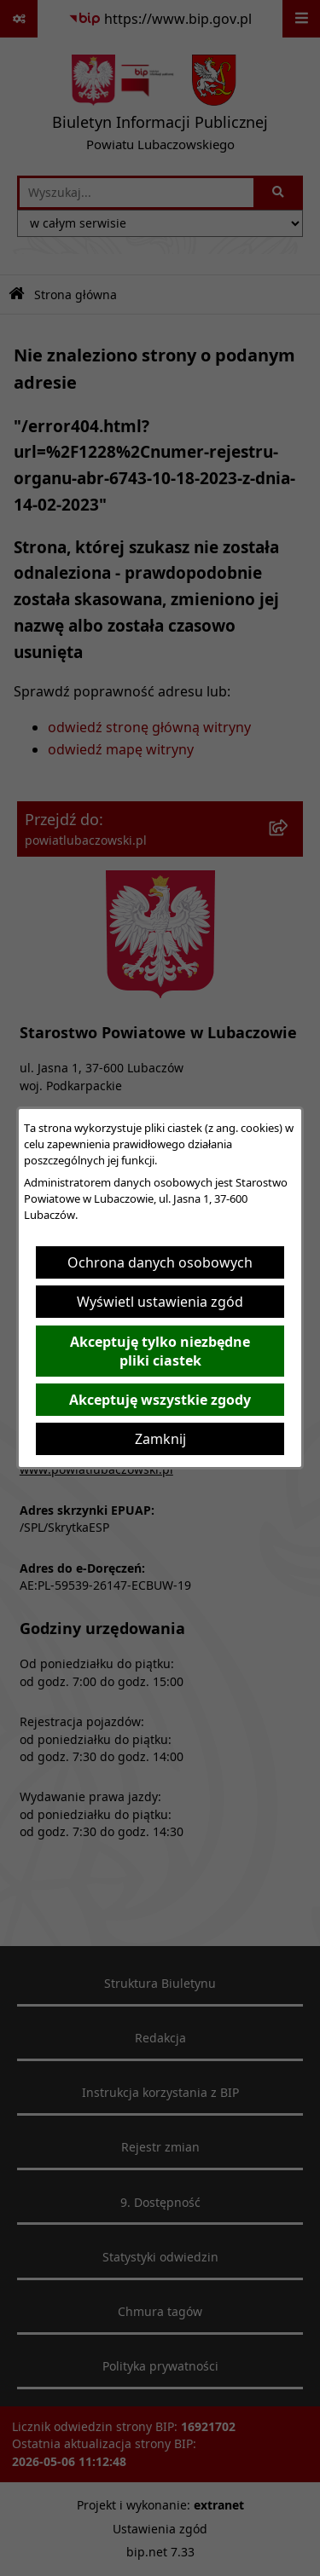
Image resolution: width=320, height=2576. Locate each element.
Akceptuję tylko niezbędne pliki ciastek (160, 1351)
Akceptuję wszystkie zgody (160, 1399)
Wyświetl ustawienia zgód (160, 1301)
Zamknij (160, 1439)
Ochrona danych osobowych (160, 1262)
